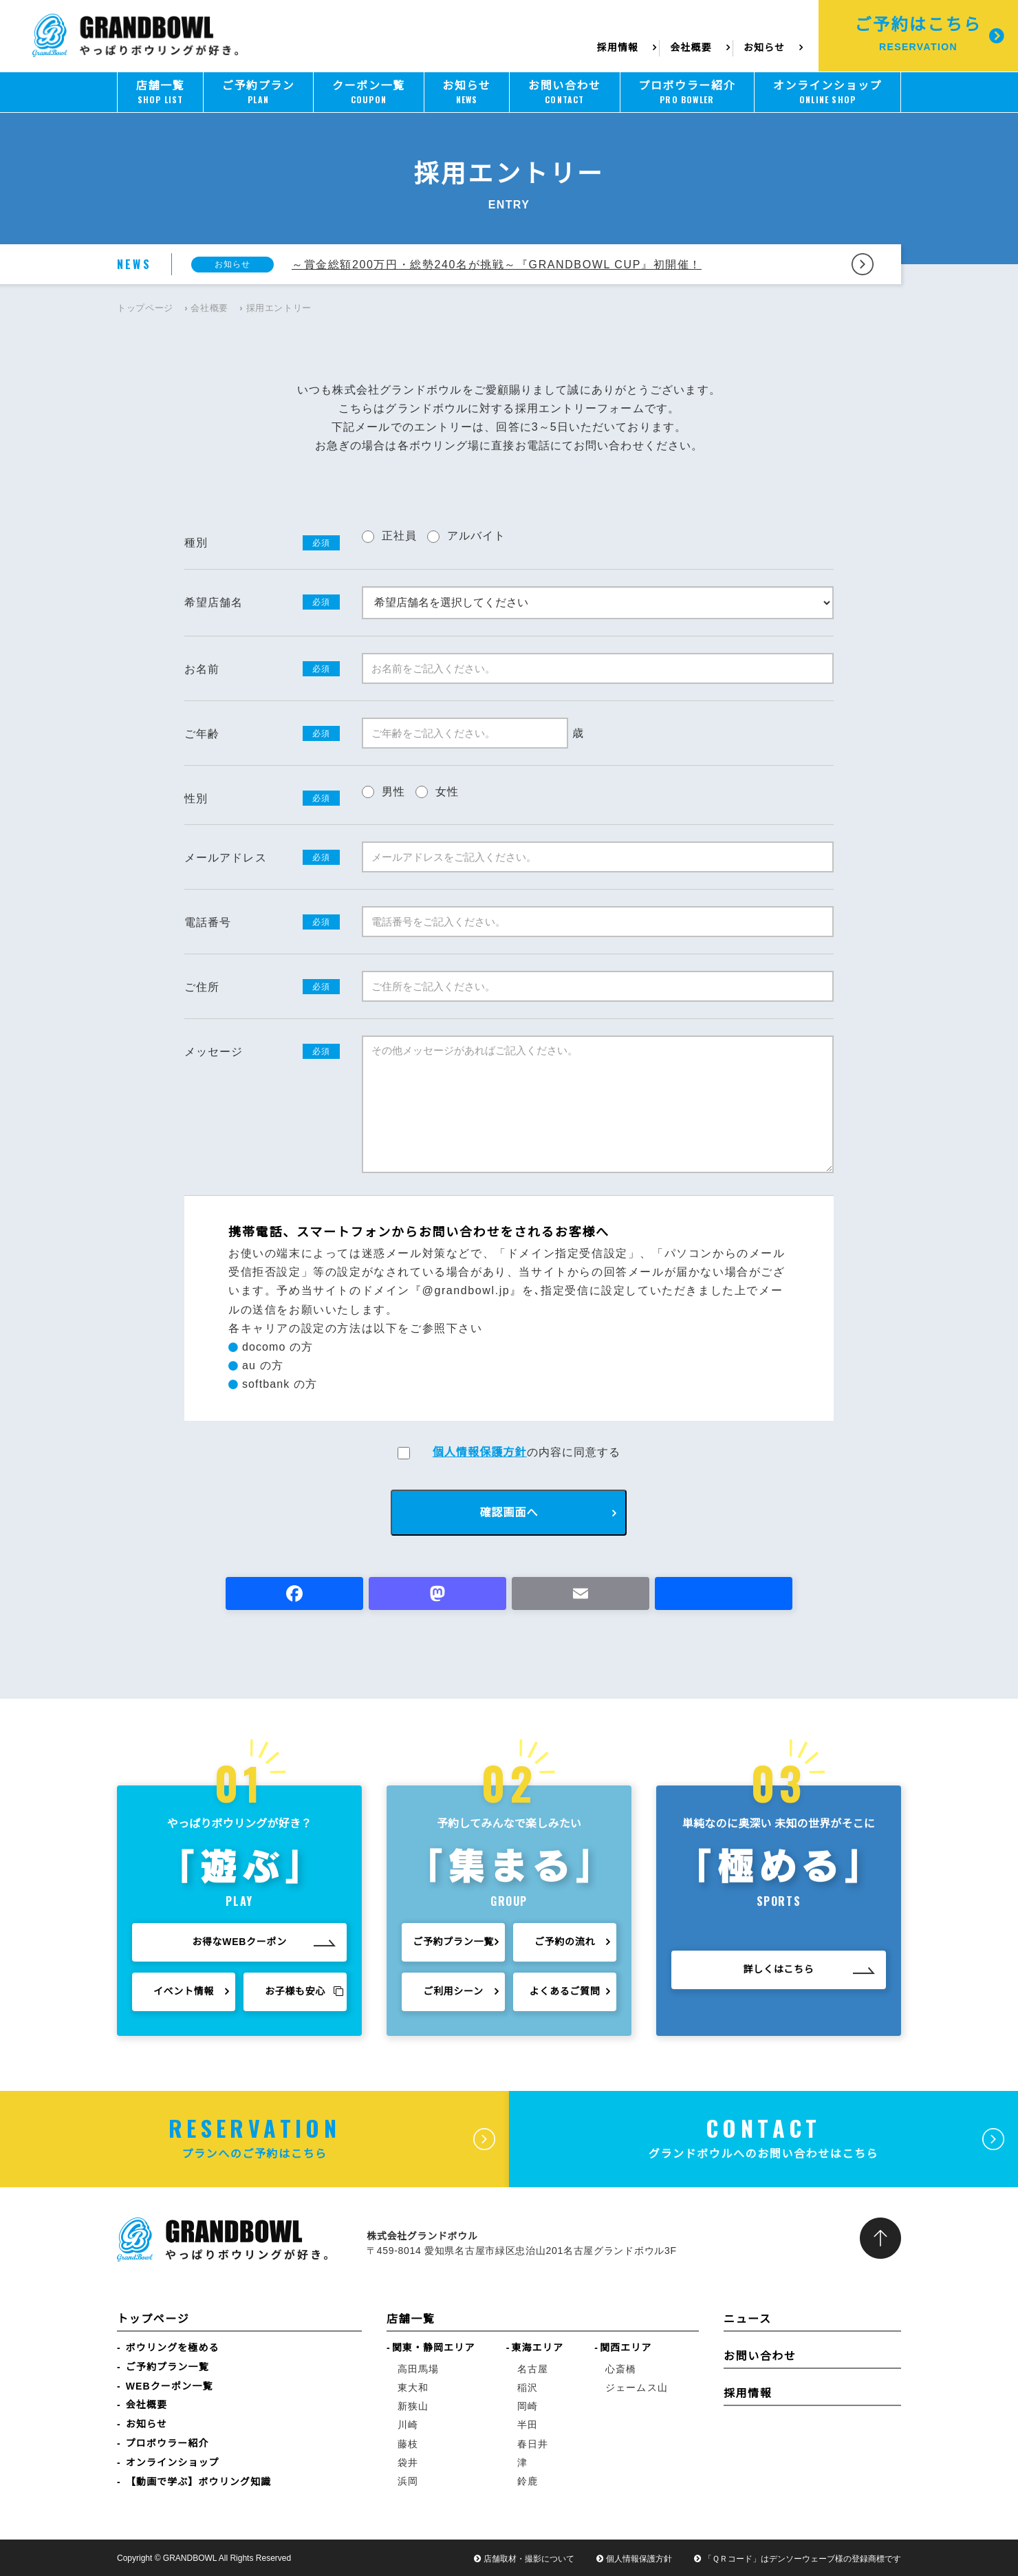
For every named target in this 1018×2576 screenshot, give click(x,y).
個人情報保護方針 (480, 1452)
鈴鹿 (527, 2481)
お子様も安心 (304, 1993)
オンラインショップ (172, 2462)
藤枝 (408, 2443)
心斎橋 (620, 2368)
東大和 (413, 2387)
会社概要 (691, 47)
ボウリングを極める (172, 2347)
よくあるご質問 (565, 1998)
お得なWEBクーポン (239, 1944)
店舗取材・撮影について (529, 2559)
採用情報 (619, 47)
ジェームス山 (636, 2387)
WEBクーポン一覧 (169, 2386)
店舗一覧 (411, 2319)
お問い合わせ (760, 2356)
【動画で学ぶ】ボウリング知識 (198, 2481)
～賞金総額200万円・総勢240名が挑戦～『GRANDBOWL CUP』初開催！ (497, 264)
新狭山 (413, 2406)
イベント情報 (183, 1993)
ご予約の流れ (564, 1948)
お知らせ (764, 47)
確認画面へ (508, 1512)
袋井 (408, 2462)
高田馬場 (418, 2368)
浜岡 (408, 2481)
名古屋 (532, 2368)
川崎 (408, 2424)
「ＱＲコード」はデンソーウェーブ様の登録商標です (802, 2559)
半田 (527, 2424)
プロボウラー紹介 (167, 2443)
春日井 (532, 2443)
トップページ (145, 308)
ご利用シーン (453, 1998)
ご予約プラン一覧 (453, 1948)
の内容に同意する (527, 1452)
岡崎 (527, 2406)
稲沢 (527, 2387)
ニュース (748, 2319)
